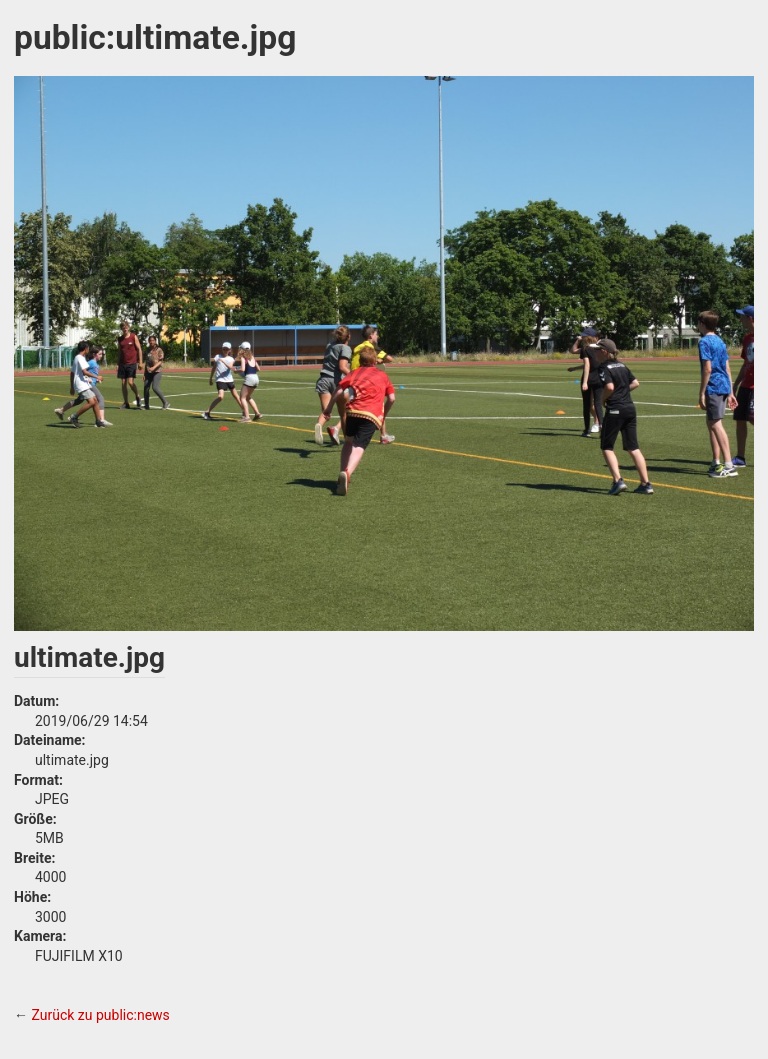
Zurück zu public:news (100, 1015)
